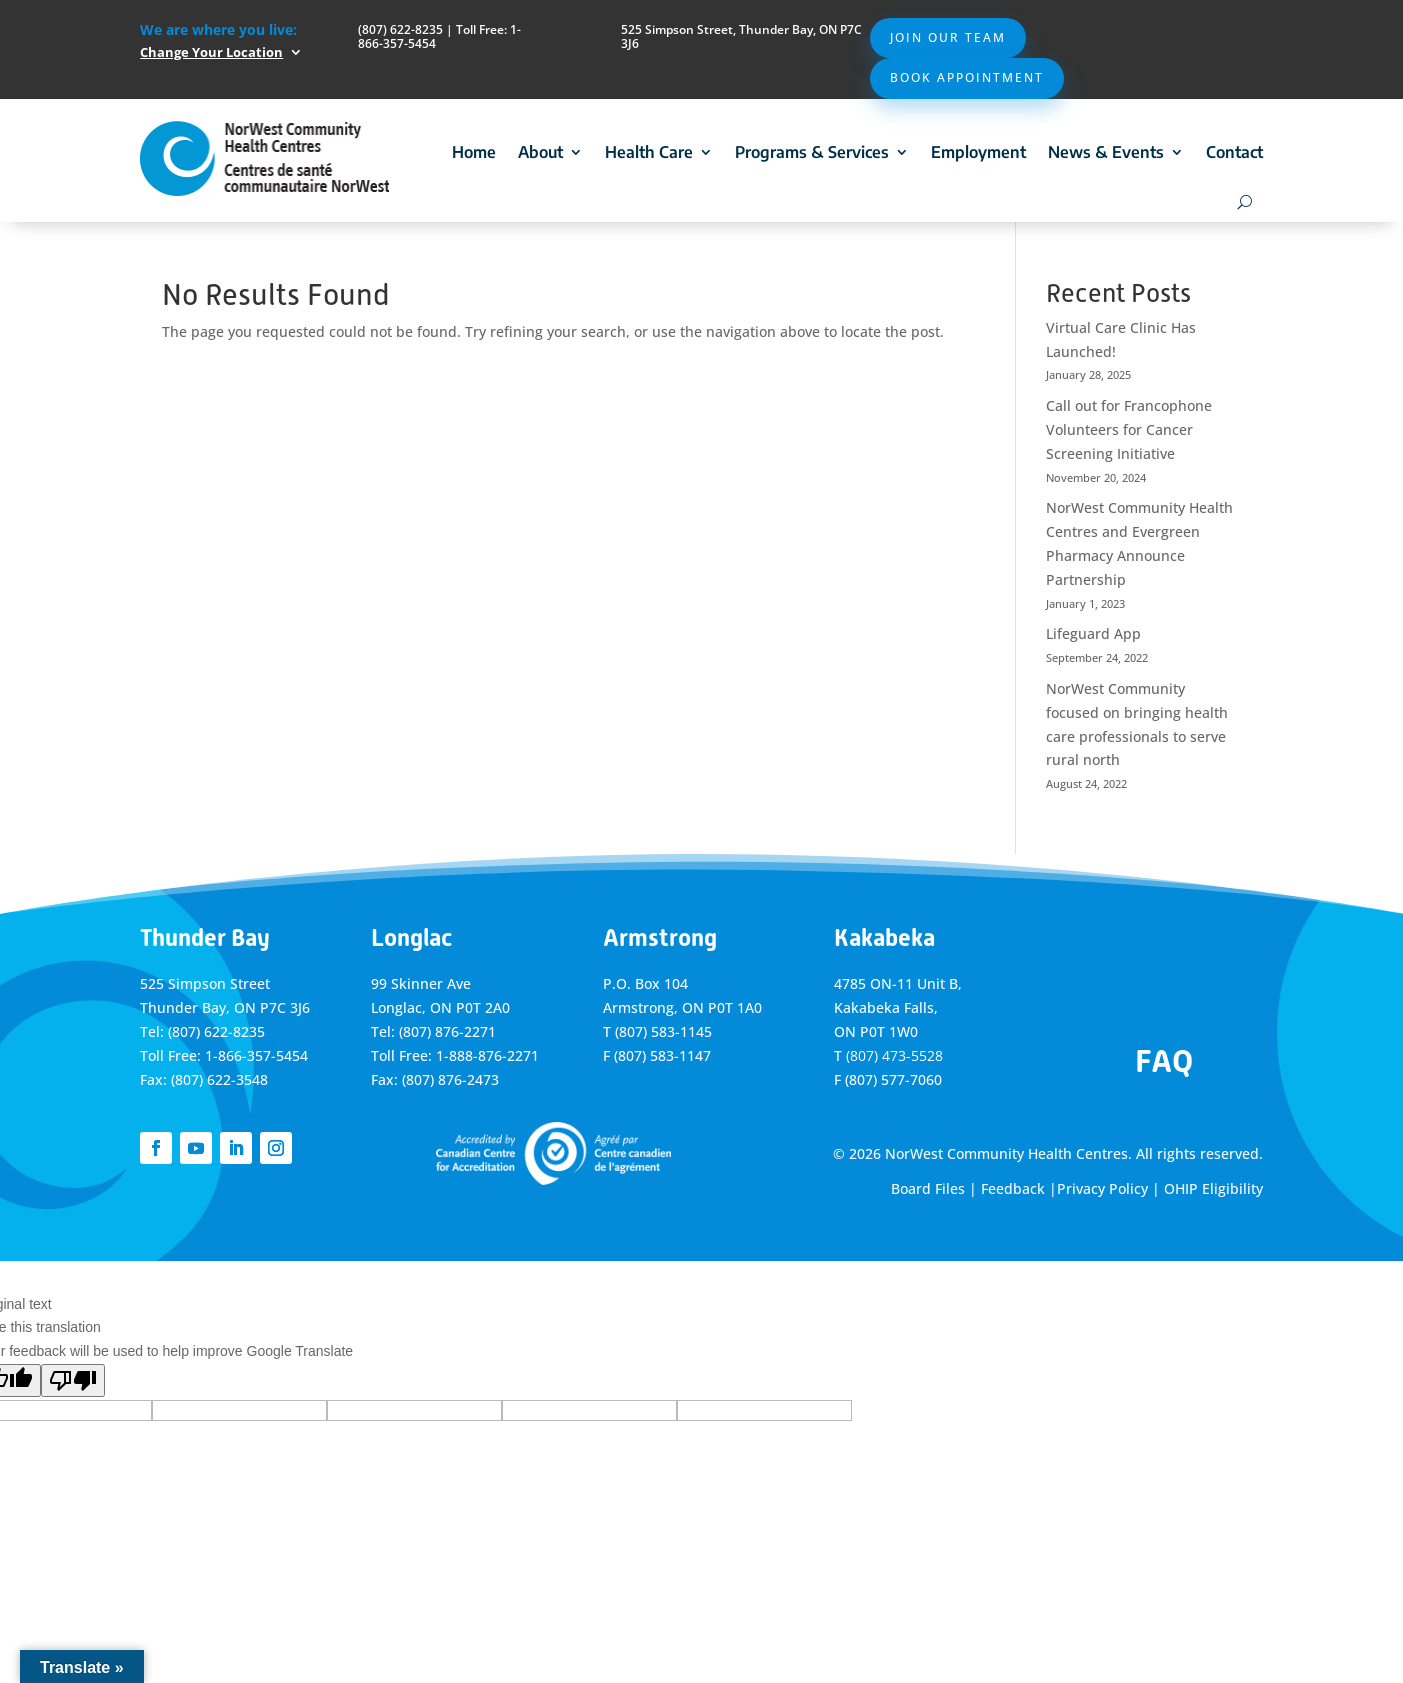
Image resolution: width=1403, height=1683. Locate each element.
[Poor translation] (73, 1380)
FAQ (1164, 1061)
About (540, 152)
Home (474, 152)
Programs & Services (812, 152)
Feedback (1013, 1188)
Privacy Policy (1102, 1188)
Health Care (649, 152)
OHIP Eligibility (1213, 1188)
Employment (978, 152)
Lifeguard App (1093, 633)
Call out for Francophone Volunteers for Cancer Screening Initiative (1129, 429)
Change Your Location (211, 52)
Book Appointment (967, 77)
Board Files (928, 1188)
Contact (1234, 152)
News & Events (1106, 152)
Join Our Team (948, 37)
